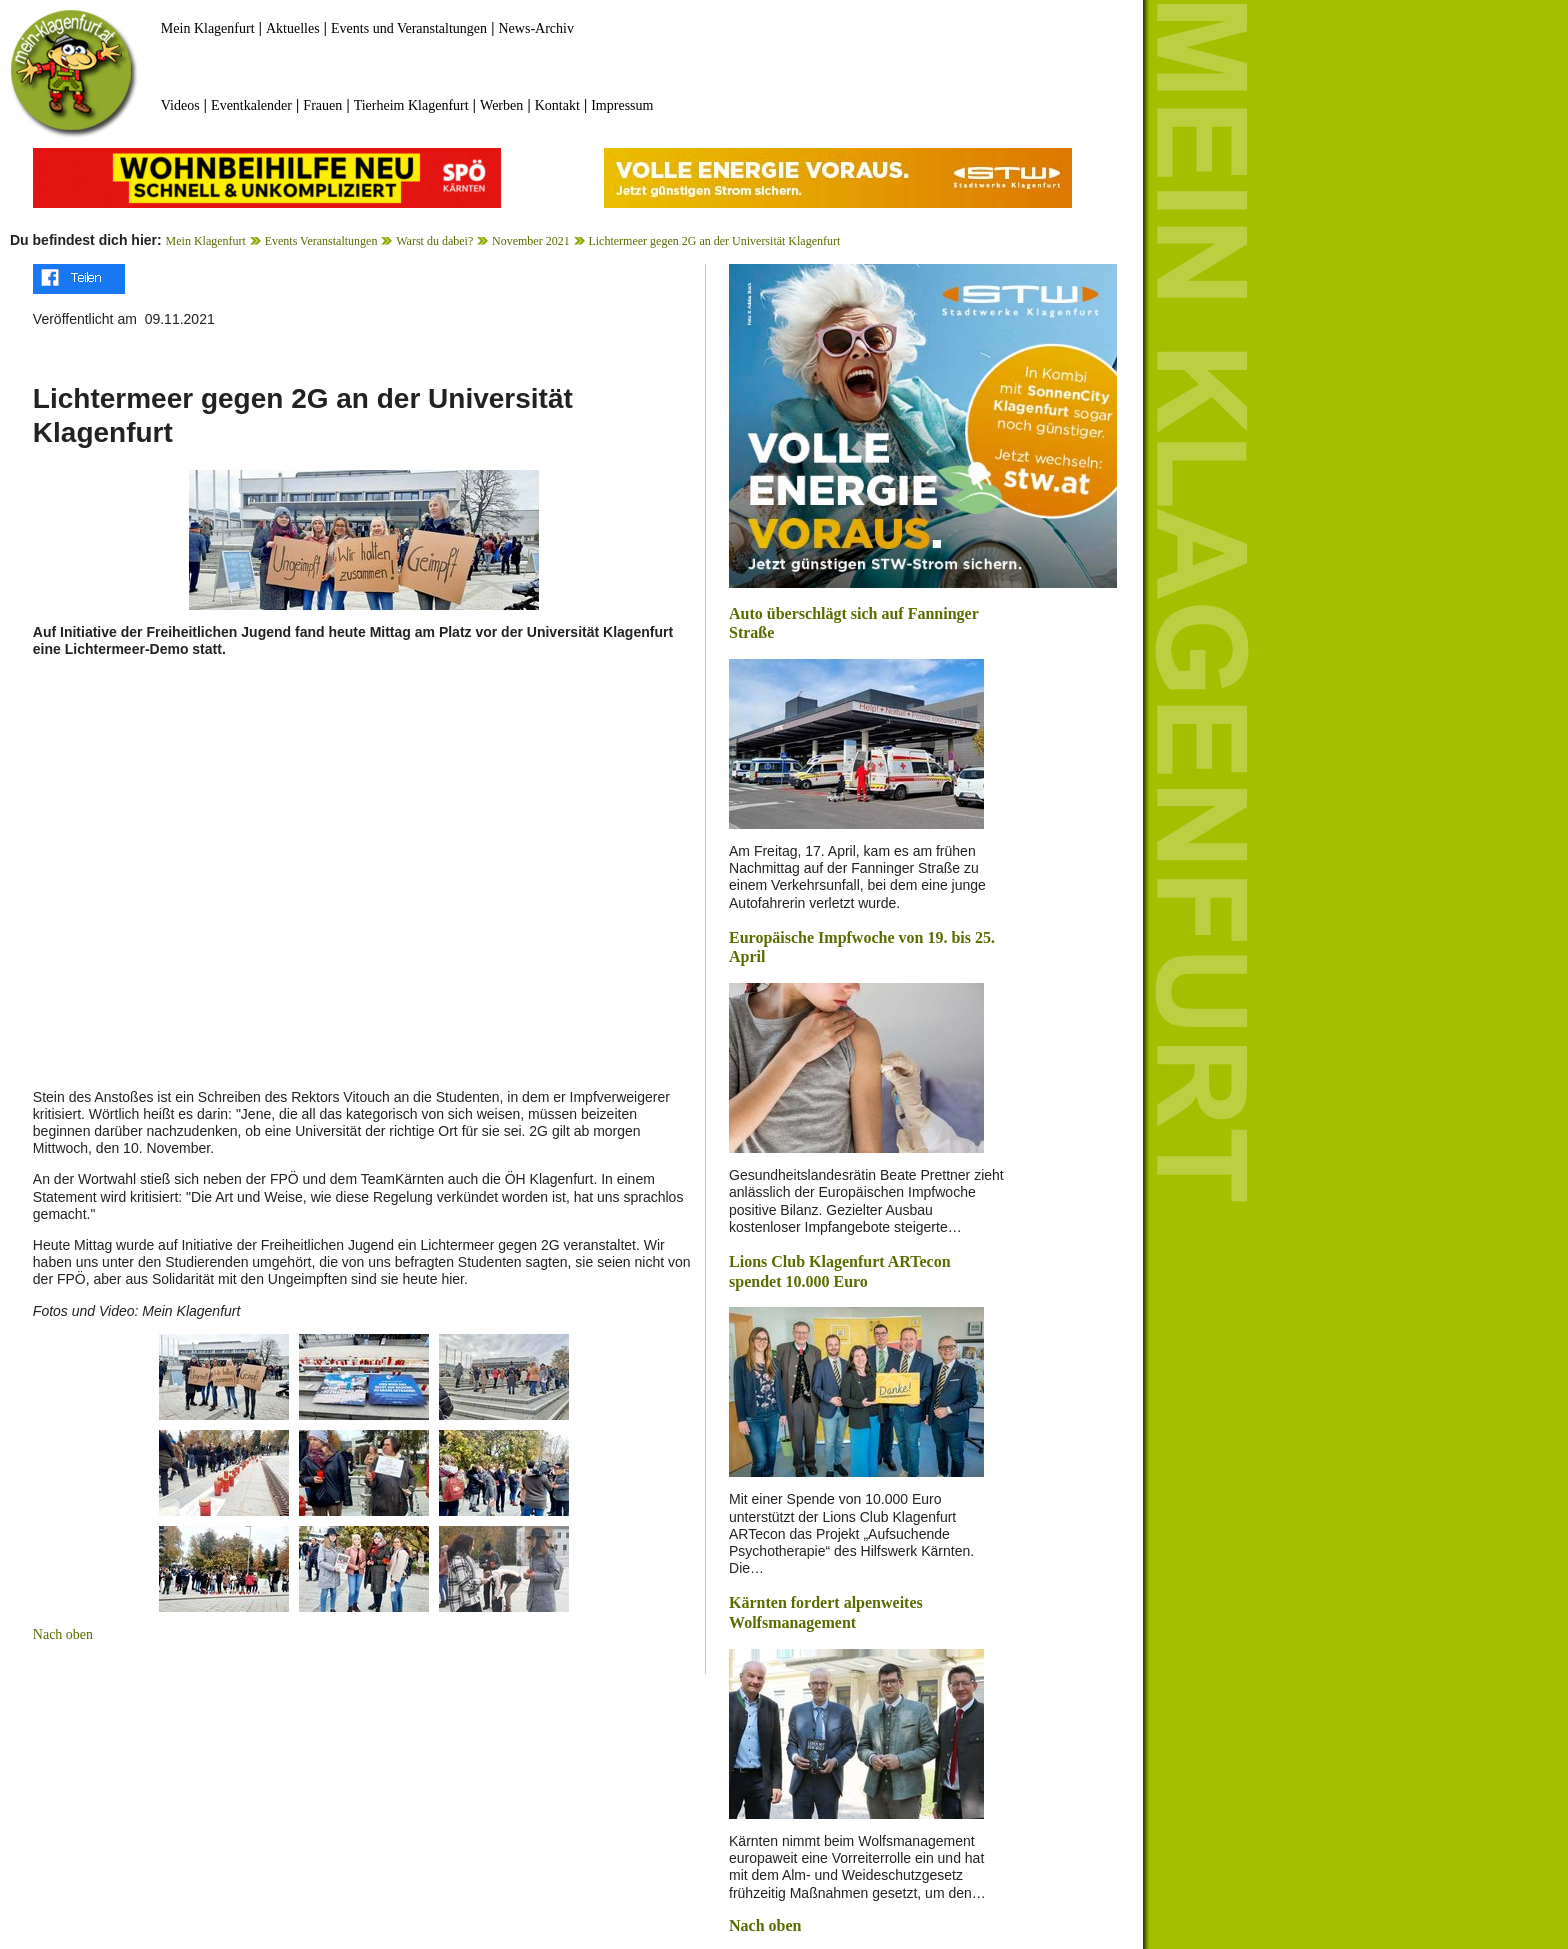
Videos (180, 105)
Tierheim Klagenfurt (411, 105)
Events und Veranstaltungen (409, 28)
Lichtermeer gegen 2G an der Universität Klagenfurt (714, 241)
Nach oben (63, 1634)
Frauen (322, 105)
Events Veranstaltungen (321, 241)
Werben (501, 105)
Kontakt (557, 105)
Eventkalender (251, 105)
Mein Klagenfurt (208, 28)
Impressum (622, 105)
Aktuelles (293, 28)
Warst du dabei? (434, 241)
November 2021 (531, 241)
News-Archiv (536, 28)
